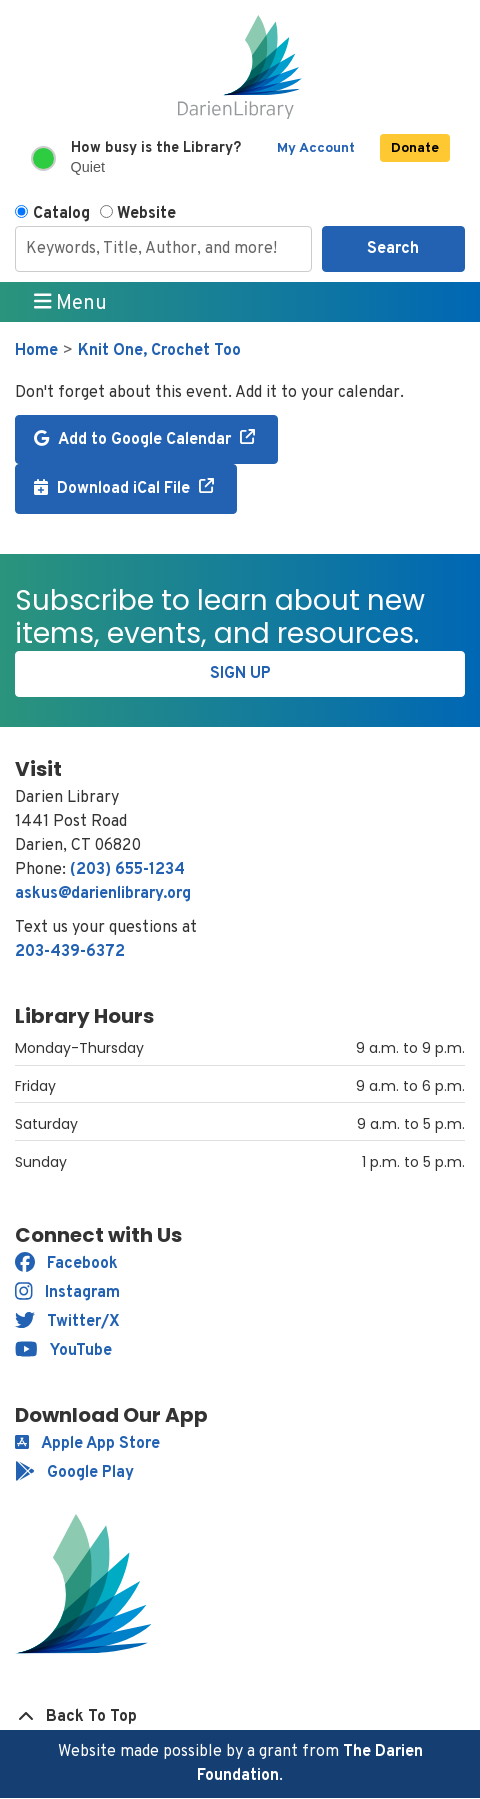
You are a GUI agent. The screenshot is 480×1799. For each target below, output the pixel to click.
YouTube (63, 1351)
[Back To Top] (240, 1717)
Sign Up (240, 674)
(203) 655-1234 (127, 870)
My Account (316, 148)
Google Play (74, 1473)
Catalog (61, 214)
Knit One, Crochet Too (159, 351)
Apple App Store (87, 1444)
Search (393, 249)
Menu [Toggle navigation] (71, 303)
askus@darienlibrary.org (103, 894)
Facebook (66, 1264)
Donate (415, 148)
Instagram (67, 1293)
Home (36, 351)
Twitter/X (67, 1322)
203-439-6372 (70, 952)
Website (146, 214)
